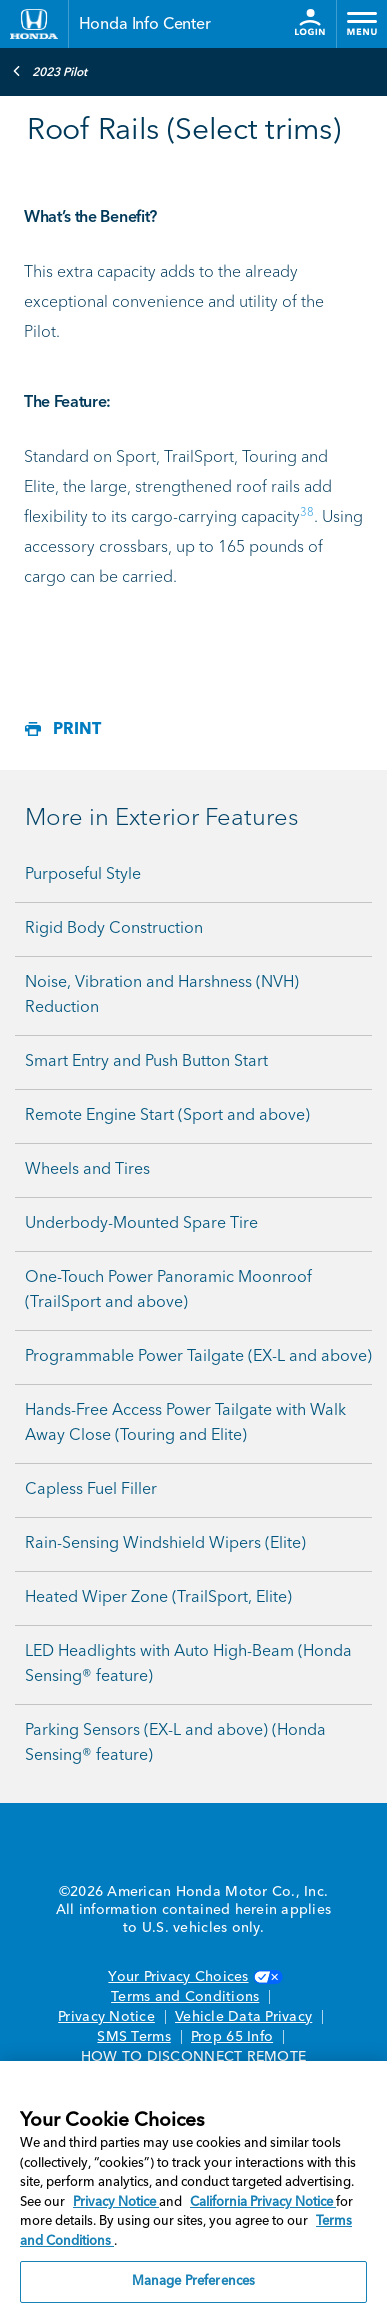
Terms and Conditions (185, 1997)
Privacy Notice (106, 2017)
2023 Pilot (49, 71)
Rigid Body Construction (114, 929)
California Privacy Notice (263, 2202)
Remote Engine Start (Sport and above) (167, 1116)
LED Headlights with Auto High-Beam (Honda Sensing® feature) (188, 1664)
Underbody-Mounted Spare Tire (141, 1224)
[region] (193, 2187)
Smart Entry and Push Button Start (146, 1062)
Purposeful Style (83, 875)
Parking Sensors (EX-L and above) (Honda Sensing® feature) (175, 1743)
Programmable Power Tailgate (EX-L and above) (198, 1357)
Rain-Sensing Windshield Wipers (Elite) (165, 1544)
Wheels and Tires (87, 1170)
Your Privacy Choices (193, 1977)
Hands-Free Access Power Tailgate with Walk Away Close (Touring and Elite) (185, 1423)
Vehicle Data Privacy (243, 2017)
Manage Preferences (193, 2281)
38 (307, 513)
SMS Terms (133, 2037)
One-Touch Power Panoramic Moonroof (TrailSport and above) (168, 1290)
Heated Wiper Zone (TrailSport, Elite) (158, 1598)
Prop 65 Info (232, 2037)
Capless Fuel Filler (91, 1490)
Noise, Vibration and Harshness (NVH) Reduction (162, 995)
